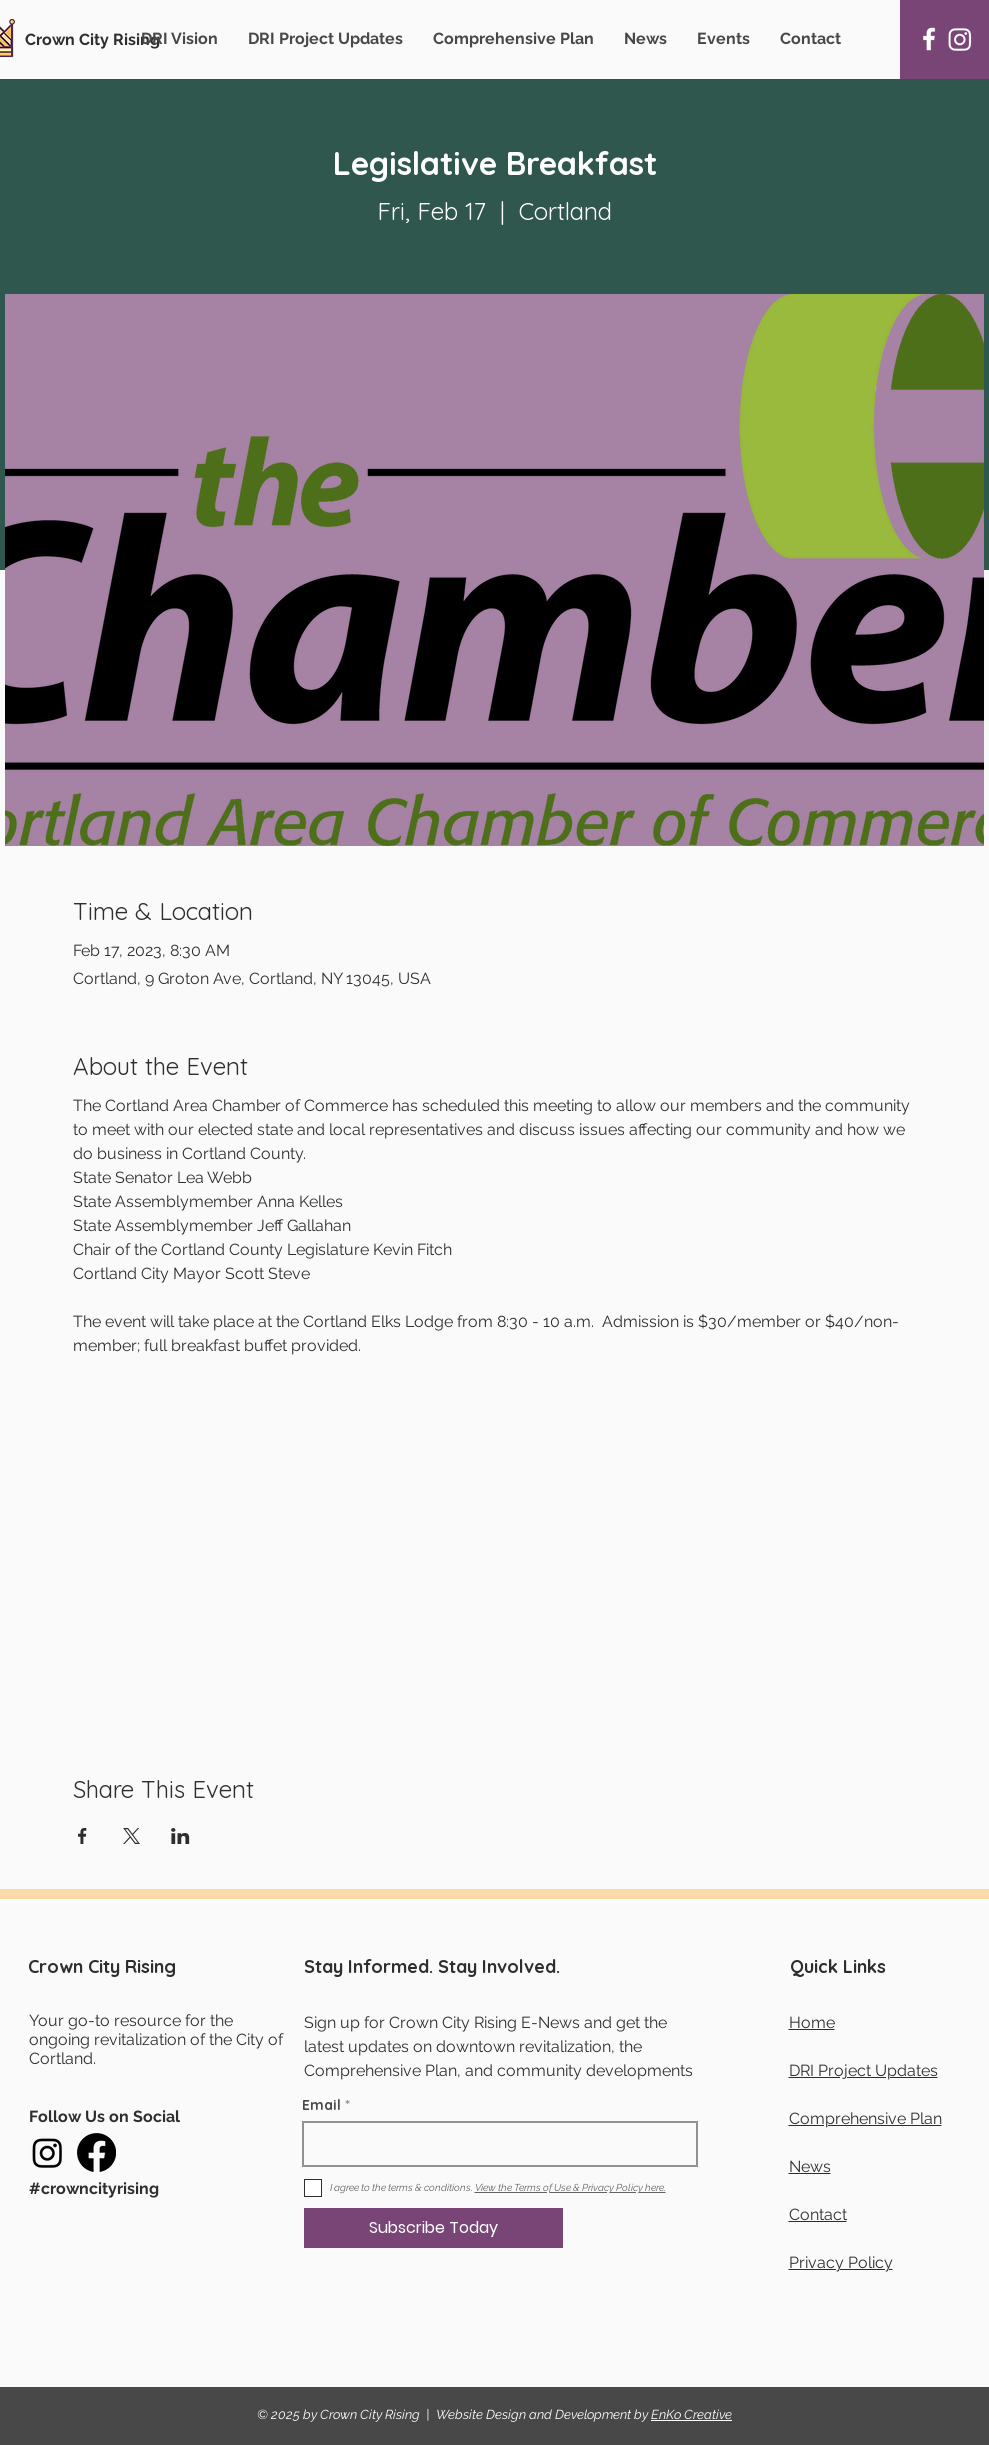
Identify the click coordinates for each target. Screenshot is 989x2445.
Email (321, 2105)
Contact (818, 2214)
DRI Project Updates (863, 2070)
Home (812, 2022)
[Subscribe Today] (433, 2228)
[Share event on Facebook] (82, 1836)
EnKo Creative (691, 2414)
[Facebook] (929, 39)
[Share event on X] (131, 1836)
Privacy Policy (841, 2262)
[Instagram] (960, 39)
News (810, 2166)
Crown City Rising (92, 39)
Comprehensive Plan (865, 2118)
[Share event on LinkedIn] (180, 1836)
